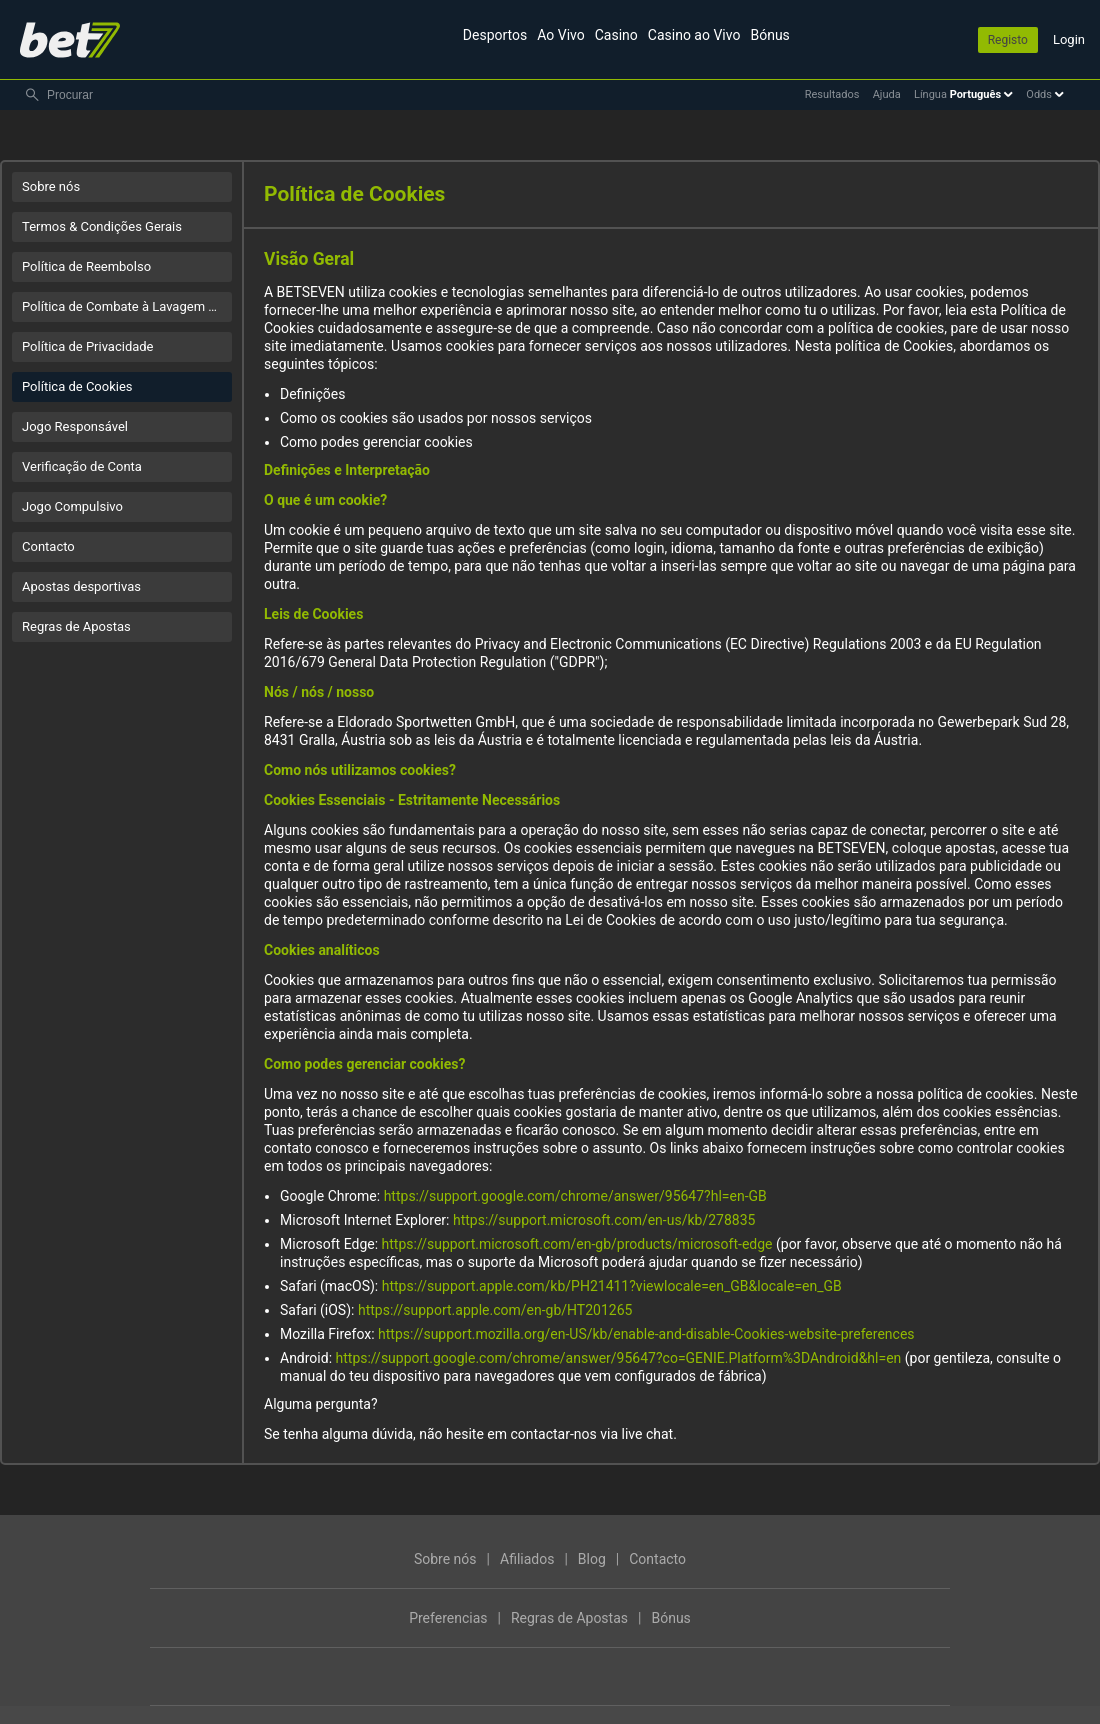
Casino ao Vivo (694, 35)
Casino (616, 35)
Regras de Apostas (76, 626)
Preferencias (448, 1618)
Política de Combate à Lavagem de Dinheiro (127, 306)
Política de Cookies (77, 386)
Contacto (48, 546)
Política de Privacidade (88, 346)
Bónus (769, 35)
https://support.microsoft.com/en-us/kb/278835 (604, 1220)
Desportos (495, 35)
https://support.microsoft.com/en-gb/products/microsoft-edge (577, 1244)
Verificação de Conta (82, 466)
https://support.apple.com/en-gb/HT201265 (495, 1310)
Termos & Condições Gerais (102, 226)
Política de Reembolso (86, 266)
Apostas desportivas (81, 586)
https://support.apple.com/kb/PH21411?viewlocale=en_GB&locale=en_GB (612, 1286)
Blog (592, 1559)
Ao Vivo (561, 35)
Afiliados (527, 1559)
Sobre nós (51, 186)
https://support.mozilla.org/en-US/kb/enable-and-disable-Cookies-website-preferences (646, 1334)
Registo (1008, 40)
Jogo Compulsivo (72, 506)
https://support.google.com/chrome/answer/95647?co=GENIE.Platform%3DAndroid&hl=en (619, 1358)
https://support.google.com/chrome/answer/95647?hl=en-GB (575, 1196)
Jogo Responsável (75, 426)
